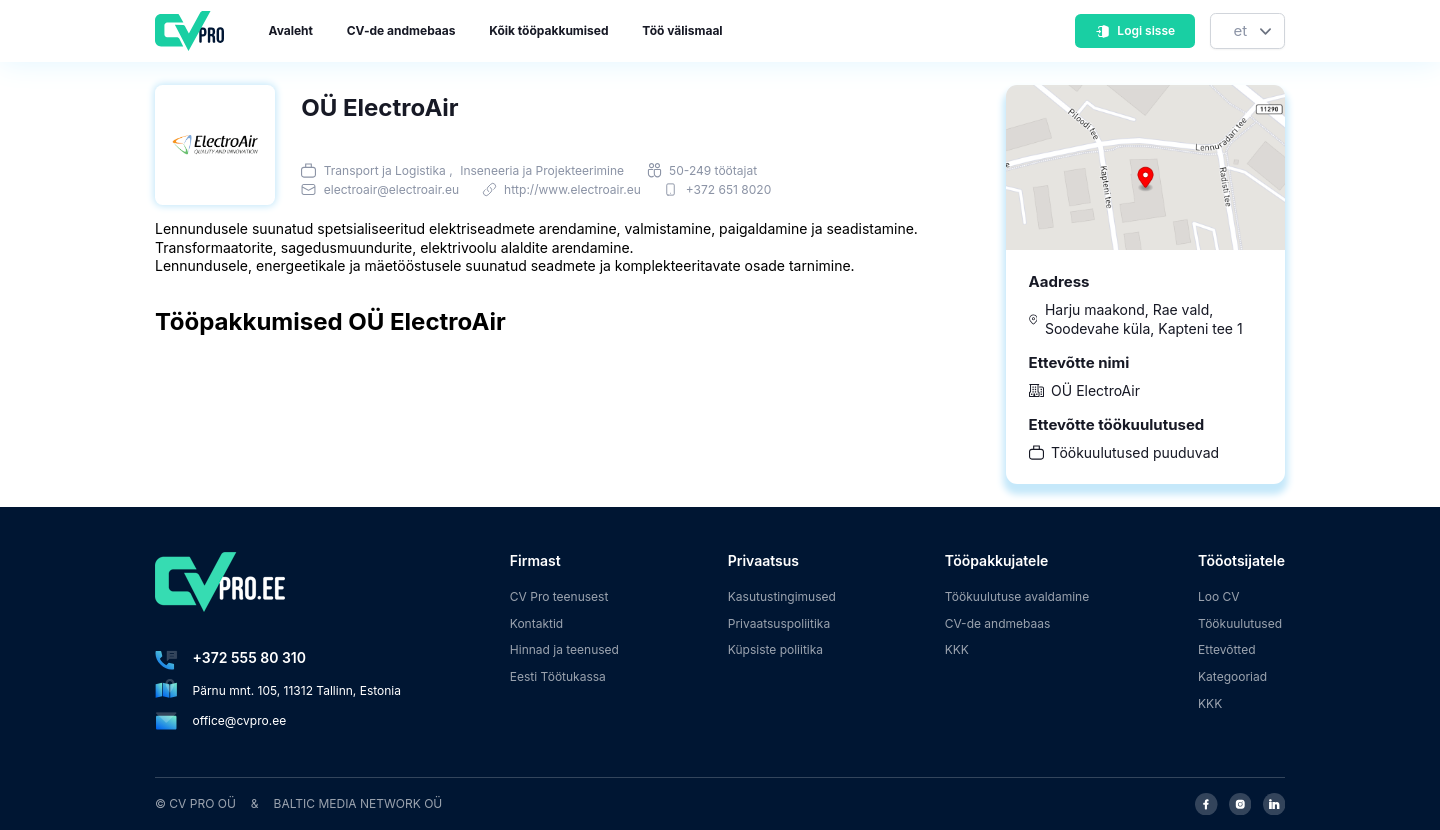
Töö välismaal (682, 30)
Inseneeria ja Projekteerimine (542, 170)
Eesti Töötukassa (558, 676)
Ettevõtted (1227, 649)
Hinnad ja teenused (564, 649)
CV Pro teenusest (559, 596)
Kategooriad (1232, 676)
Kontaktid (536, 623)
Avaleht (291, 30)
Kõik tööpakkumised (548, 30)
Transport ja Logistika (385, 170)
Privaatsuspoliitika (779, 623)
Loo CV (1219, 596)
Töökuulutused (1240, 623)
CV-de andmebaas (401, 30)
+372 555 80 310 (249, 657)
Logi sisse (1135, 30)
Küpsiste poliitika (775, 649)
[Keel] (1247, 31)
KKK (957, 649)
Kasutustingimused (782, 596)
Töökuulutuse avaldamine (1017, 596)
